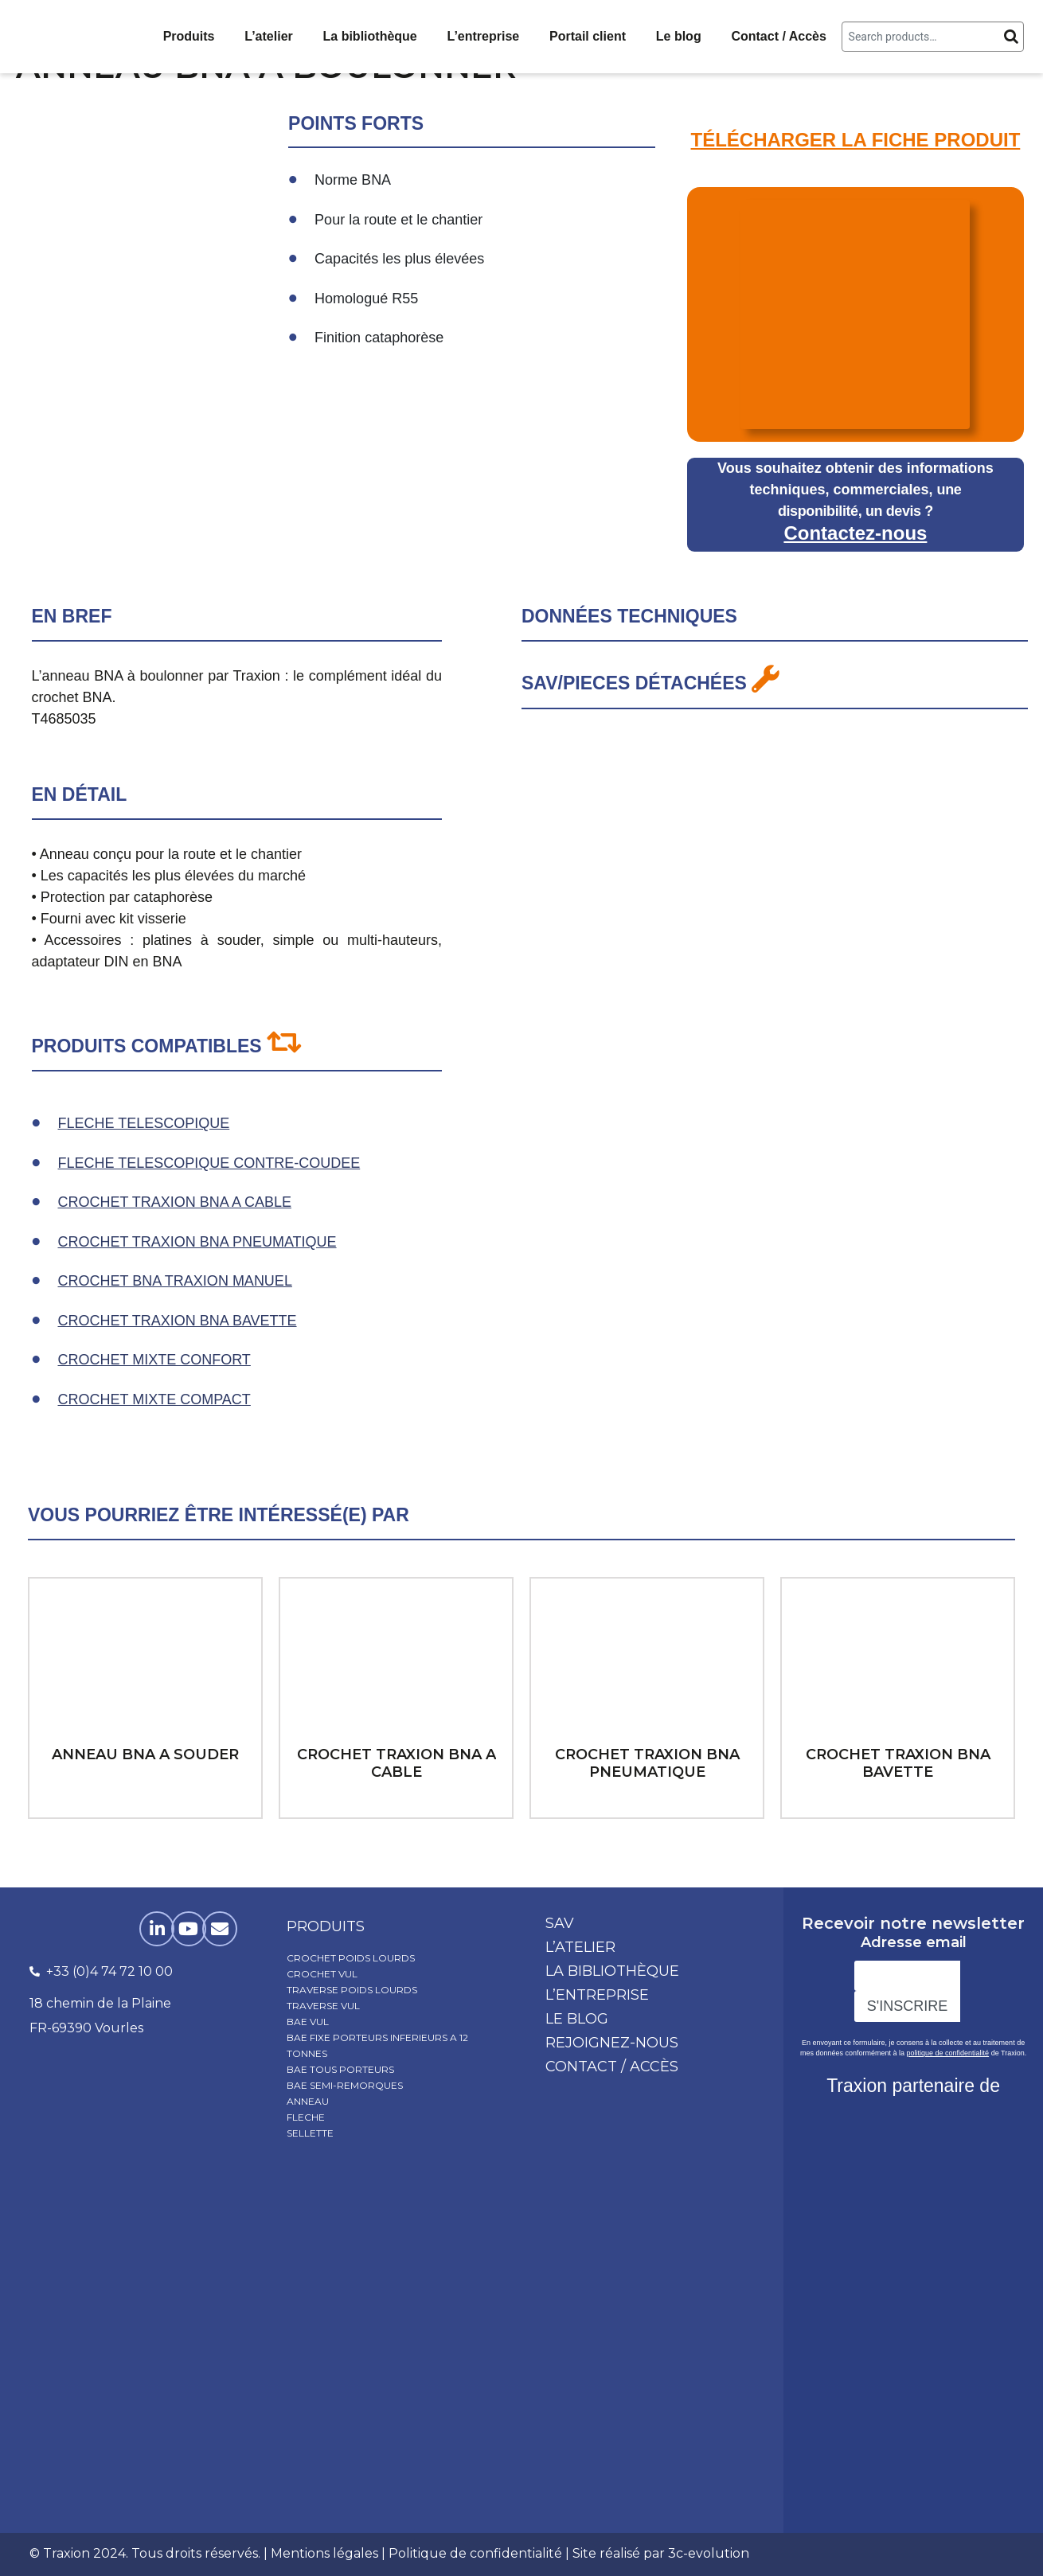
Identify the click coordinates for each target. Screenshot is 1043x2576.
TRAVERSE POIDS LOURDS (352, 1990)
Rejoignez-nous (611, 2042)
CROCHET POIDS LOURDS (351, 1958)
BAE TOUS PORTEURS (340, 2069)
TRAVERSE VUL (323, 2006)
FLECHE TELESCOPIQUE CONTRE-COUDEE (209, 1163)
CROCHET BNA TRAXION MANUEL (175, 1281)
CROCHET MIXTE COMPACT (154, 1399)
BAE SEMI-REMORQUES (345, 2085)
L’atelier (268, 36)
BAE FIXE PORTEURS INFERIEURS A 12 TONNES (377, 2045)
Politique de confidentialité (475, 2553)
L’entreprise (483, 36)
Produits (189, 36)
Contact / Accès (778, 36)
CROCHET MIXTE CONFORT (154, 1360)
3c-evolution (708, 2553)
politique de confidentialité (948, 2053)
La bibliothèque (370, 36)
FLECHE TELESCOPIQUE (144, 1123)
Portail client (587, 36)
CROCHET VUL (322, 1974)
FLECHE (306, 2117)
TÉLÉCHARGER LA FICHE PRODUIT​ (856, 139)
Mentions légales (324, 2553)
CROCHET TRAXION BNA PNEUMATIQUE (197, 1242)
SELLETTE (310, 2133)
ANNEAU (308, 2101)
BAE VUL (308, 2022)
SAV (559, 1923)
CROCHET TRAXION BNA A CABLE (174, 1202)
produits (326, 1926)
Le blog (678, 36)
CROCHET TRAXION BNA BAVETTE (177, 1321)
